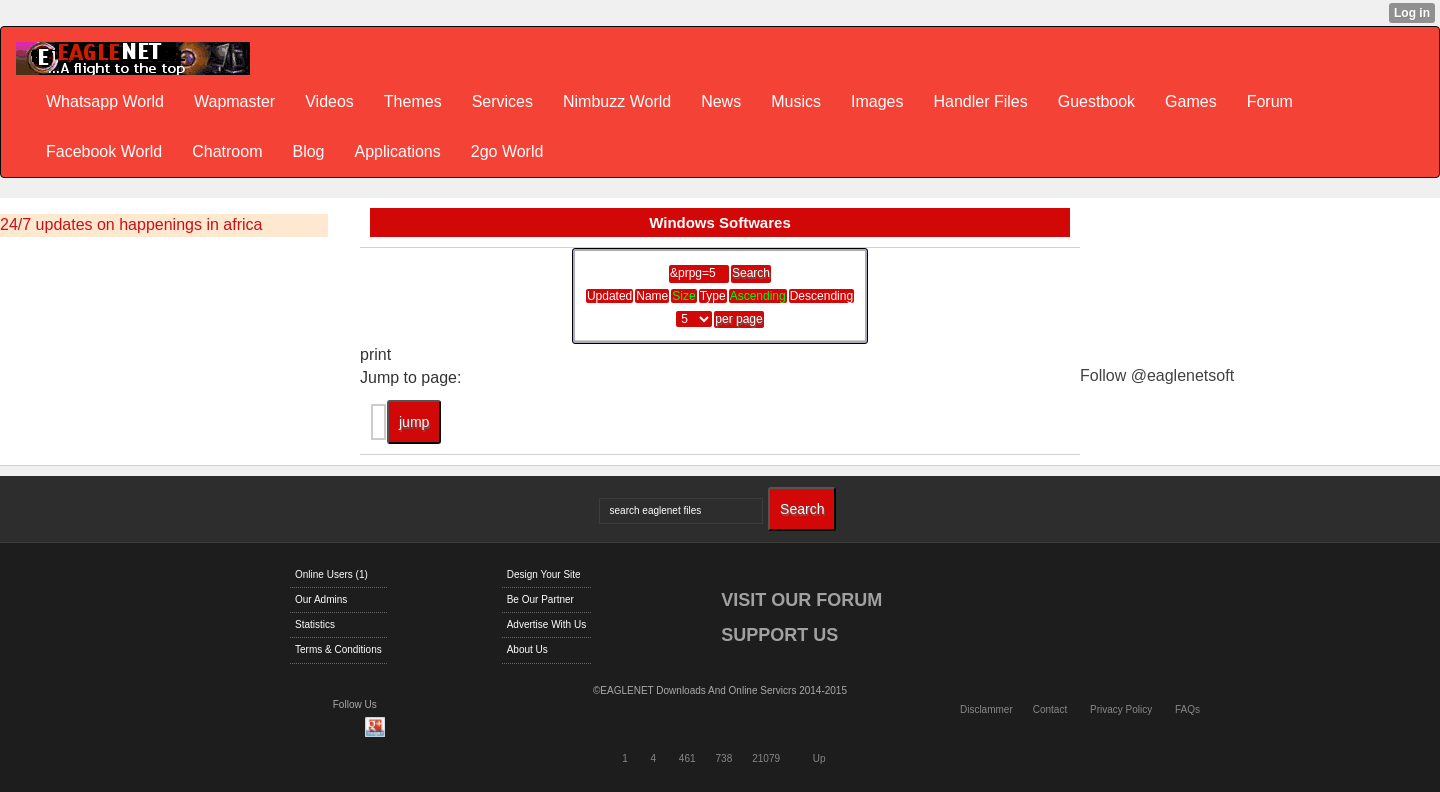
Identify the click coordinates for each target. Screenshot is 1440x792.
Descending (821, 296)
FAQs (1187, 709)
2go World (507, 151)
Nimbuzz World (617, 101)
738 (724, 758)
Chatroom (227, 151)
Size (683, 296)
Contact (1050, 709)
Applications (397, 151)
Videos (329, 101)
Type (713, 296)
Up (819, 758)
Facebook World (104, 151)
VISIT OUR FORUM (801, 600)
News (721, 101)
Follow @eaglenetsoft (1157, 375)
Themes (413, 101)
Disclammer (986, 709)
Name (652, 296)
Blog (308, 151)
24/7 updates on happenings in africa (131, 224)
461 (687, 758)
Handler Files (980, 101)
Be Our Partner (540, 599)
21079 (766, 758)
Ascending (758, 296)
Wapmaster (234, 101)
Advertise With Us (546, 624)
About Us (527, 649)
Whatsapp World (105, 101)
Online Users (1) (331, 574)
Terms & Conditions (338, 649)
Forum (1270, 101)
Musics (796, 101)
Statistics (315, 624)
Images (877, 101)
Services (502, 101)
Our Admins (321, 599)
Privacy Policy (1121, 709)
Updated (609, 296)
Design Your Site (544, 574)
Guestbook (1096, 101)
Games (1191, 101)
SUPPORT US (779, 635)
